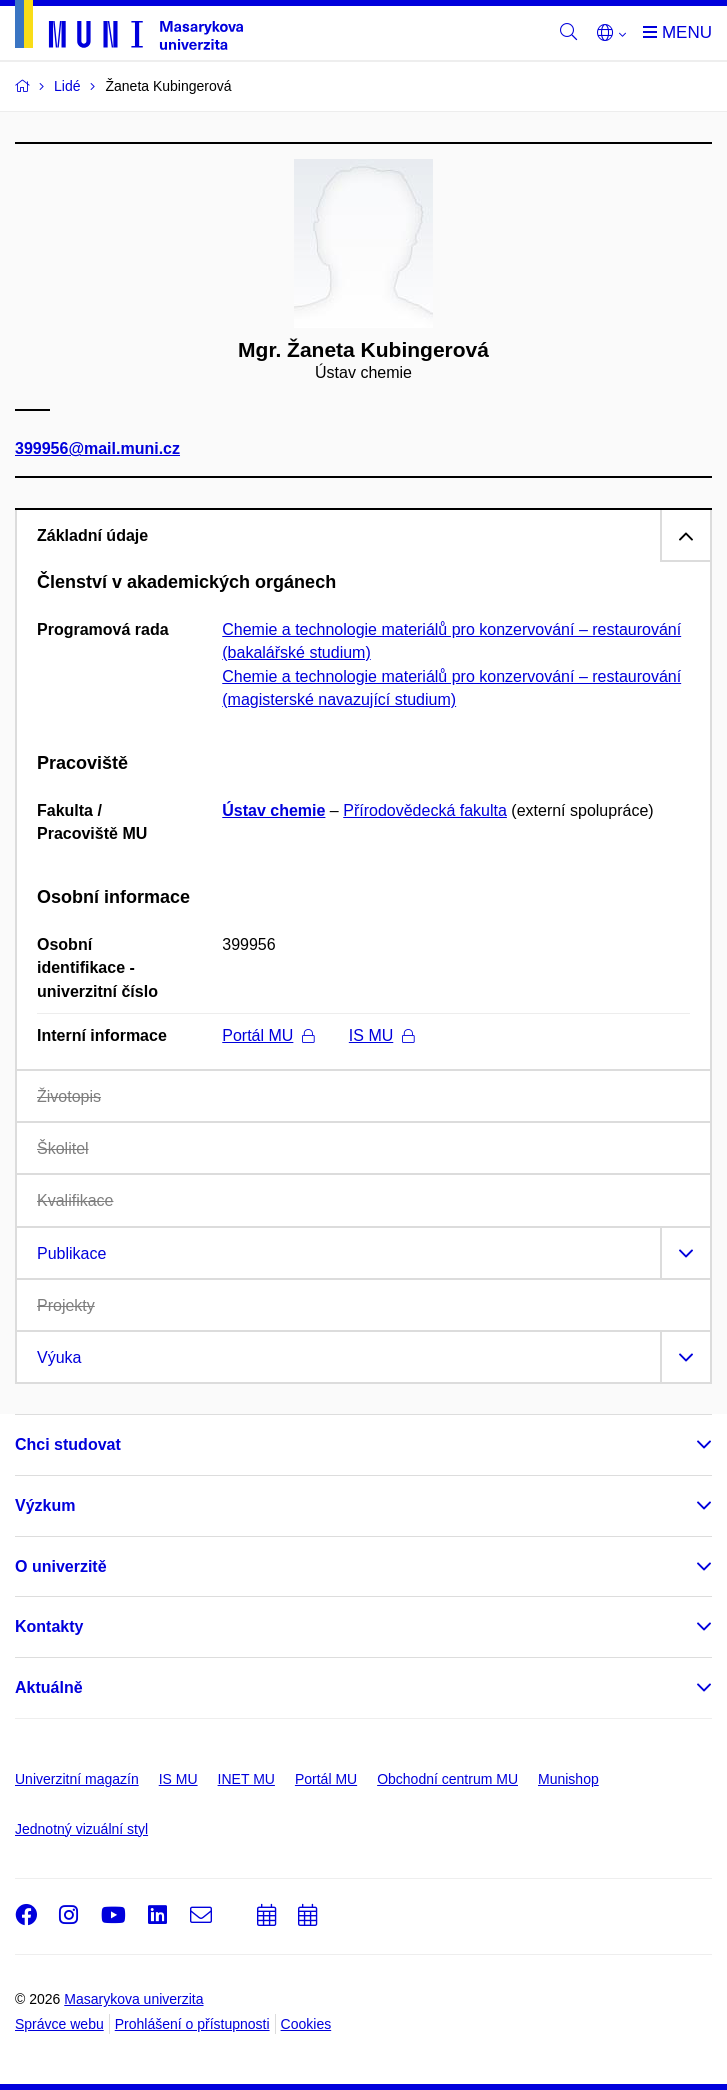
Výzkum (45, 1505)
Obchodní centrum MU (447, 1779)
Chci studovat (68, 1444)
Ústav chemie (273, 810)
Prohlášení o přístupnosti (192, 2024)
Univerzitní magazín (77, 1779)
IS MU (381, 1035)
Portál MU (268, 1035)
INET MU (246, 1779)
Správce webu (59, 2024)
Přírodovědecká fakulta (425, 810)
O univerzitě (61, 1566)
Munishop (568, 1779)
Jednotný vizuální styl (81, 1829)
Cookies (306, 2024)
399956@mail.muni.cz (97, 449)
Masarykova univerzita (133, 1999)
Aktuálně (49, 1687)
